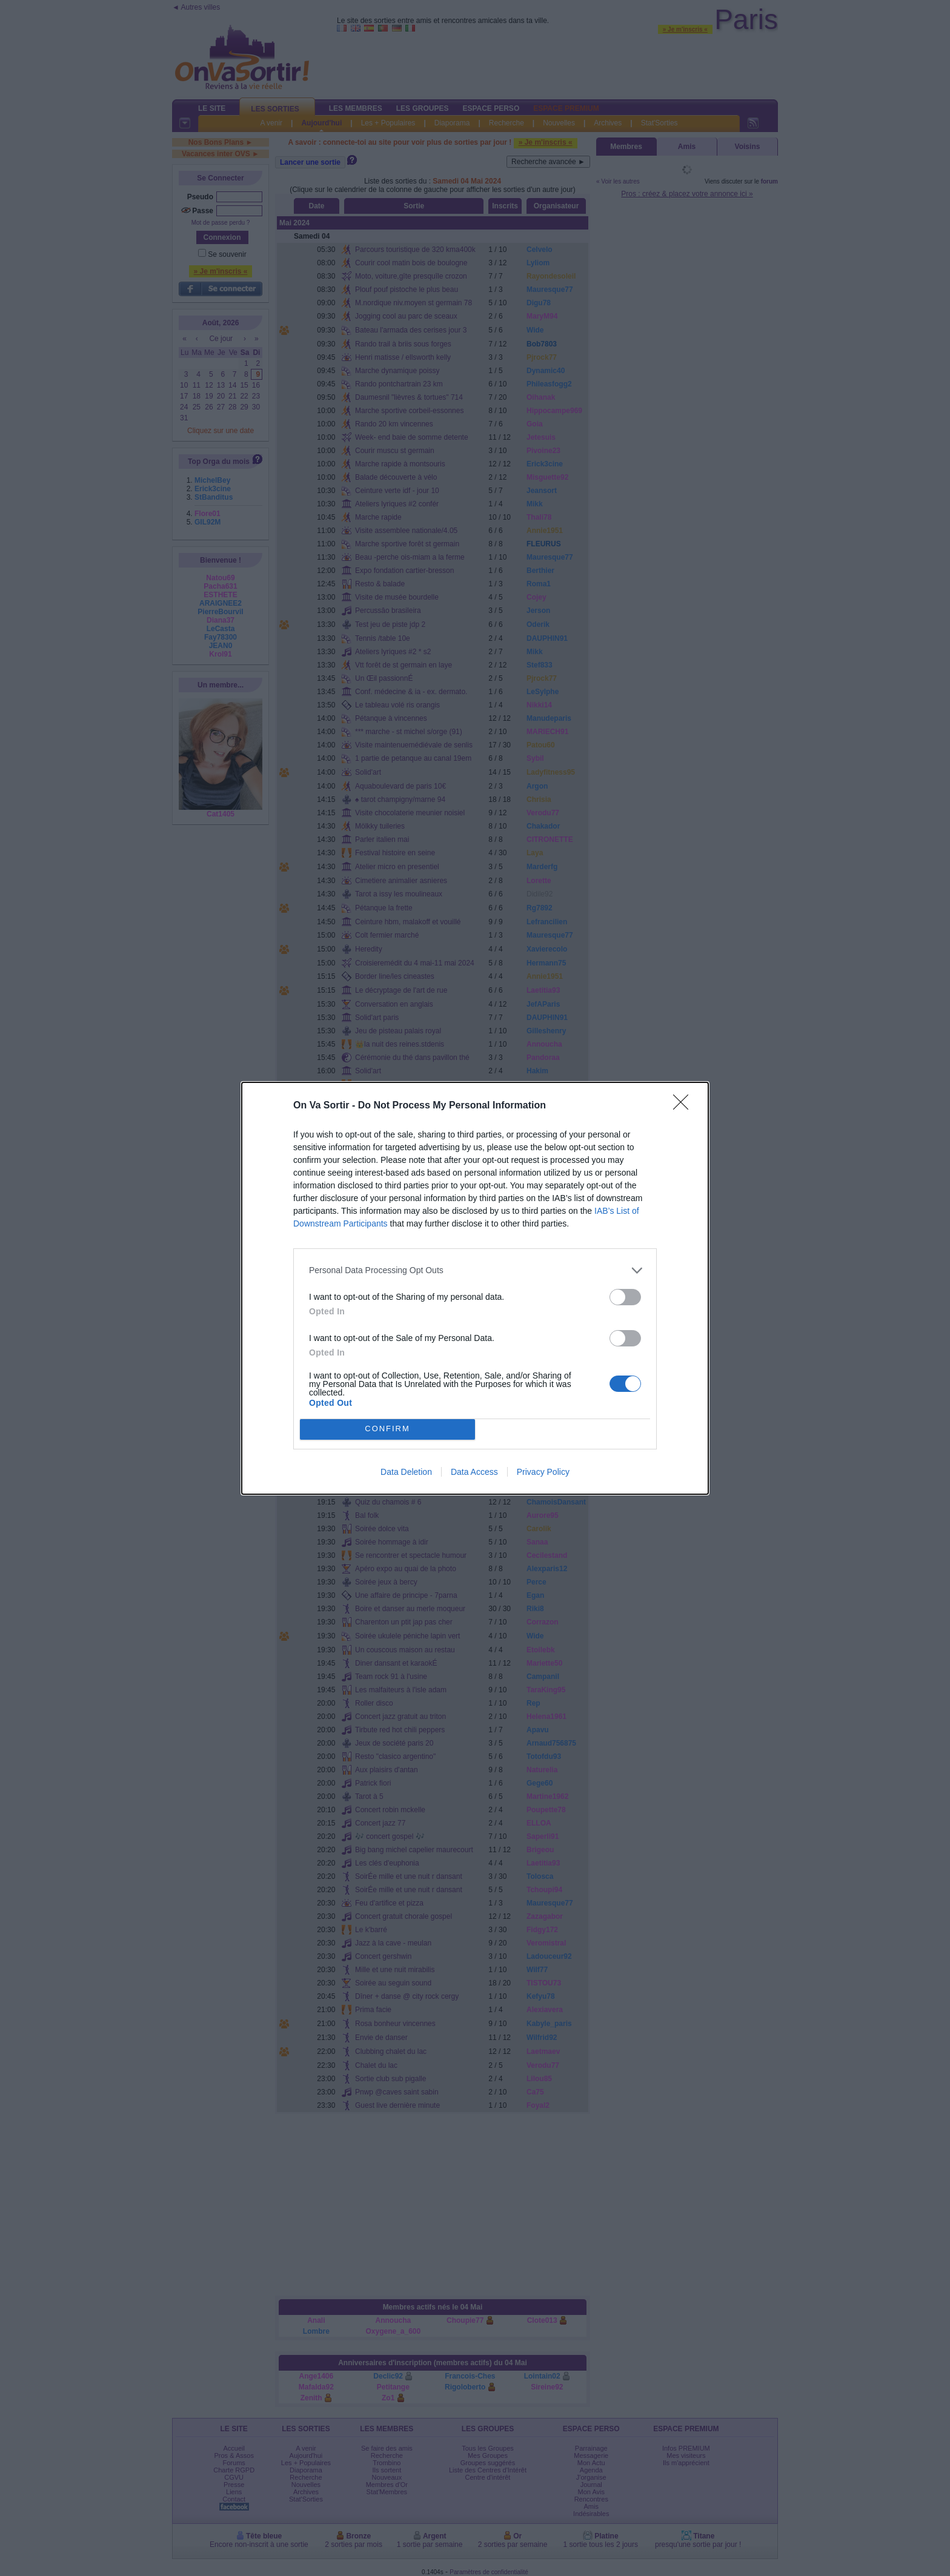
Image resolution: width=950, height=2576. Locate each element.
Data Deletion (406, 1472)
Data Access (474, 1472)
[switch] (625, 1297)
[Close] (684, 1105)
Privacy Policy (543, 1472)
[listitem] (475, 1270)
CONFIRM (387, 1429)
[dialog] (475, 1288)
